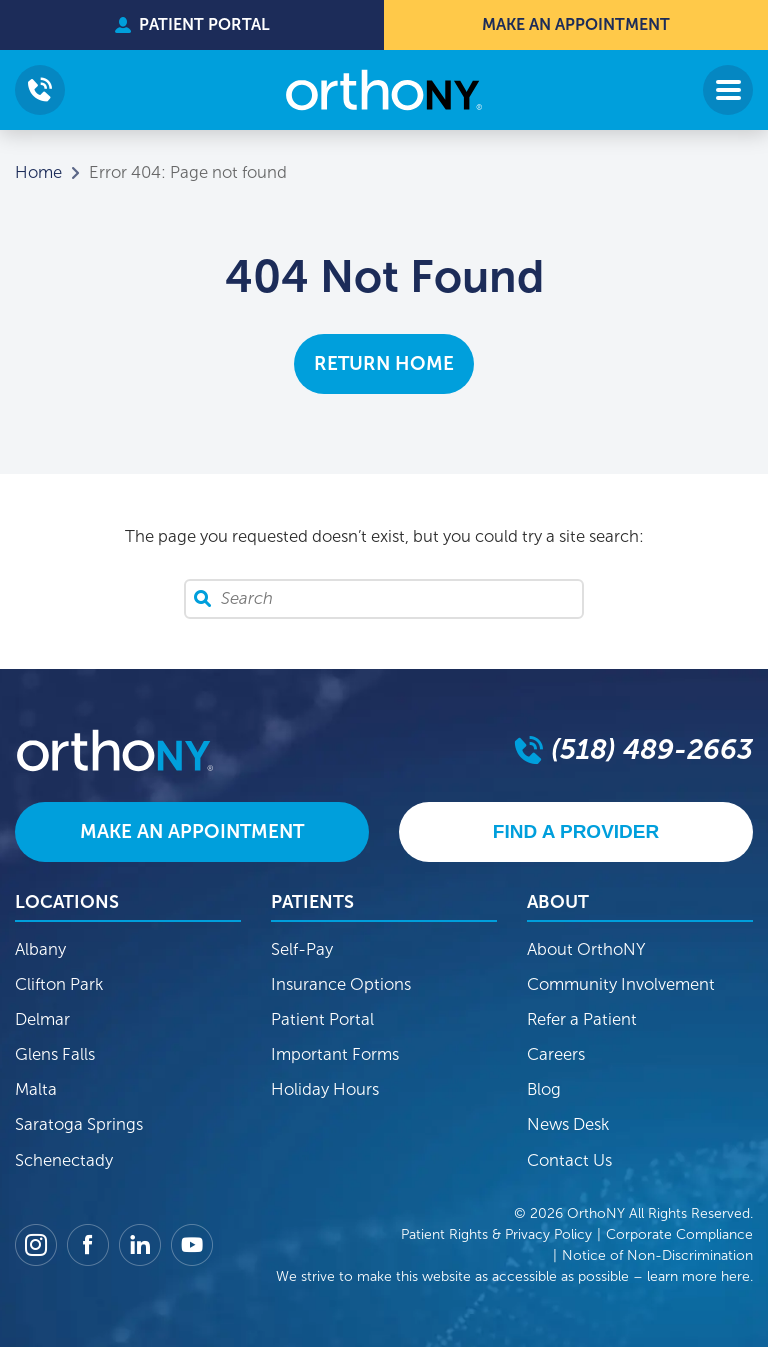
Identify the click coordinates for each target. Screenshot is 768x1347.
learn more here (698, 1276)
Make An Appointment (576, 24)
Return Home (384, 363)
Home (38, 172)
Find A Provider (576, 831)
